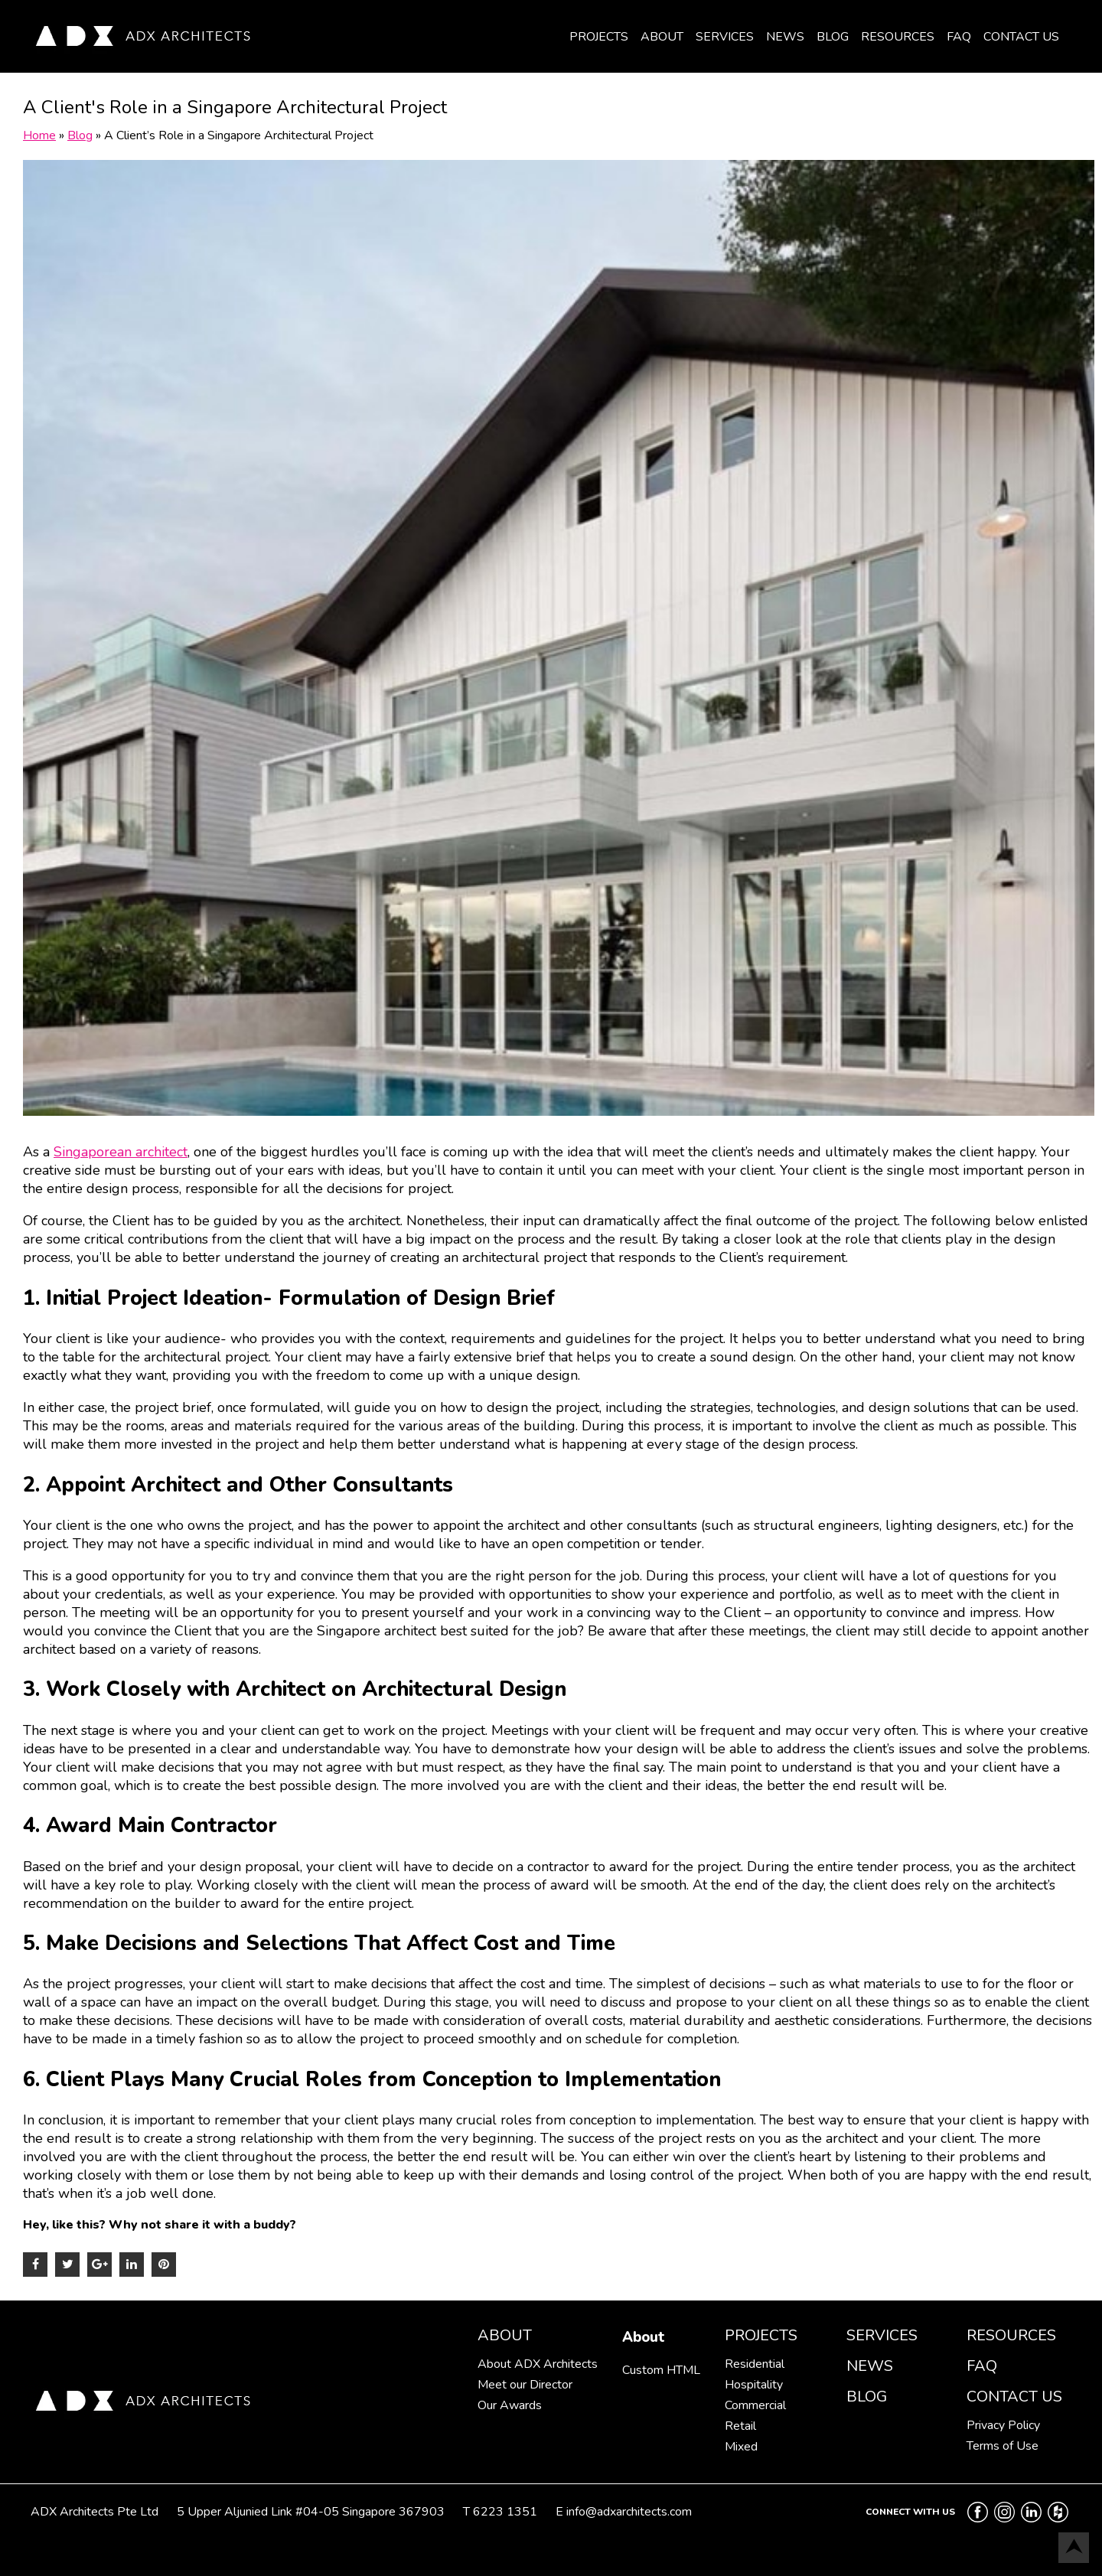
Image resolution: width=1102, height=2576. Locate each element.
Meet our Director (525, 2384)
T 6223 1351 (500, 2511)
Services (725, 36)
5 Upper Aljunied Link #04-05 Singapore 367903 (311, 2511)
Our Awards (510, 2405)
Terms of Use (1002, 2445)
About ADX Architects (538, 2364)
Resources (897, 36)
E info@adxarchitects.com (624, 2511)
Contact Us (1021, 36)
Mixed (741, 2446)
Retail (740, 2426)
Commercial (755, 2405)
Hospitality (754, 2384)
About (662, 36)
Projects (598, 36)
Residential (754, 2364)
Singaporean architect (120, 1152)
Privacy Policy (1003, 2425)
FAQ (959, 36)
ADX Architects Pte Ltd (94, 2511)
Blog (833, 36)
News (785, 36)
